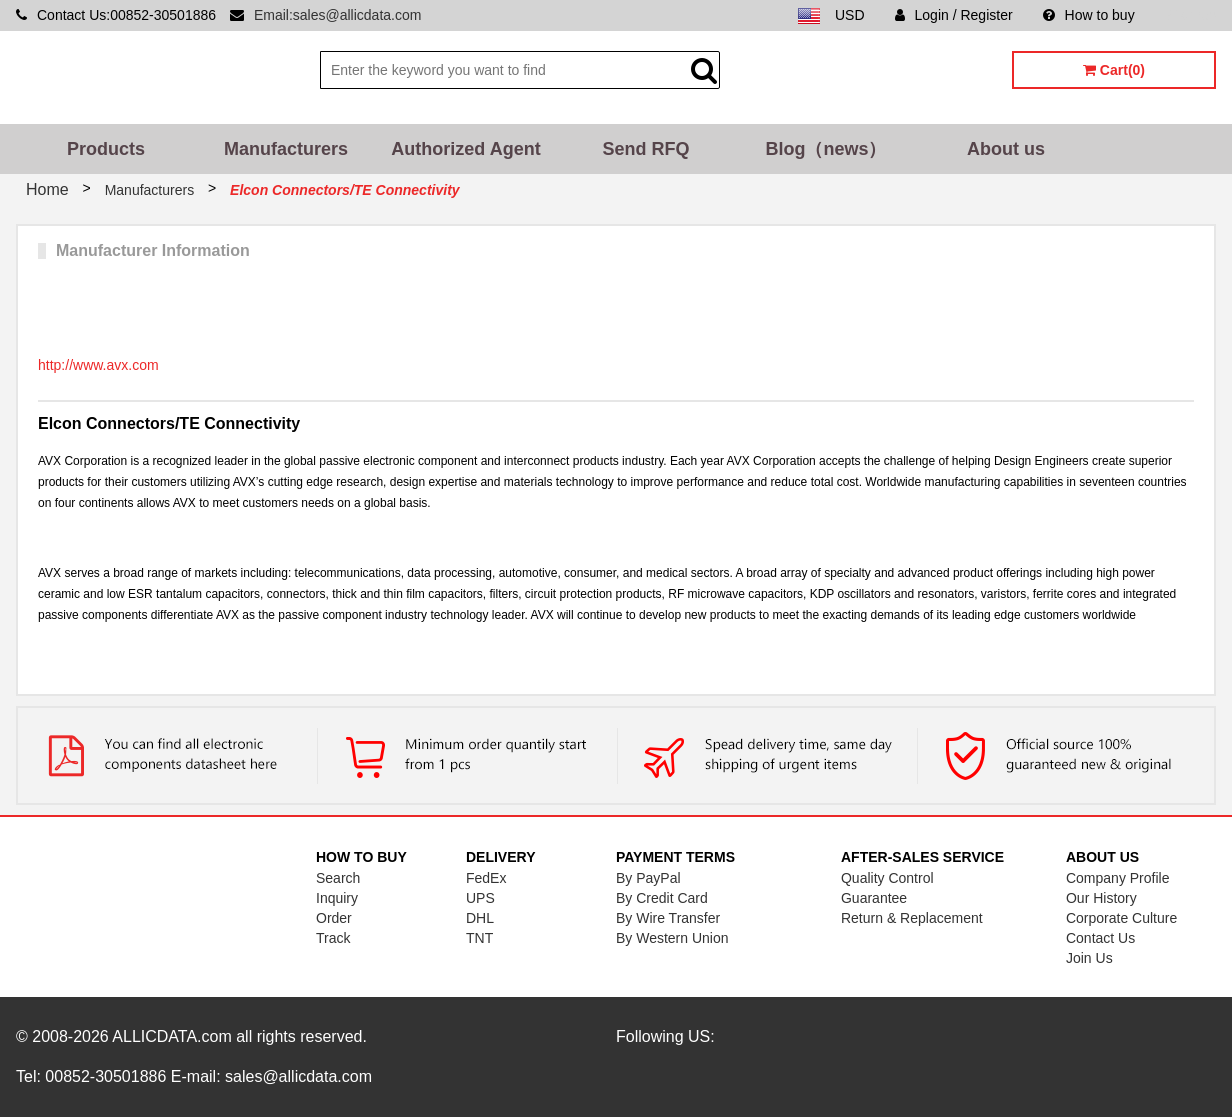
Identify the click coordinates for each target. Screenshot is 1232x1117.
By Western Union (672, 938)
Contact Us (1100, 938)
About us (1006, 149)
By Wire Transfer (668, 918)
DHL (480, 918)
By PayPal (648, 878)
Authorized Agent (465, 149)
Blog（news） (825, 149)
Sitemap (1190, 15)
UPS (480, 898)
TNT (479, 938)
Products (106, 149)
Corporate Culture (1121, 918)
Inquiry (337, 898)
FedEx (486, 878)
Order (334, 918)
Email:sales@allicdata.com (338, 15)
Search (338, 878)
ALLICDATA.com (171, 1036)
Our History (1101, 898)
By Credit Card (662, 898)
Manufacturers (286, 149)
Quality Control (887, 878)
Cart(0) (1114, 70)
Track (333, 938)
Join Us (1089, 958)
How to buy (1089, 15)
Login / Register (954, 15)
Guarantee (874, 898)
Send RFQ (645, 149)
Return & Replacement (912, 918)
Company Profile (1118, 878)
